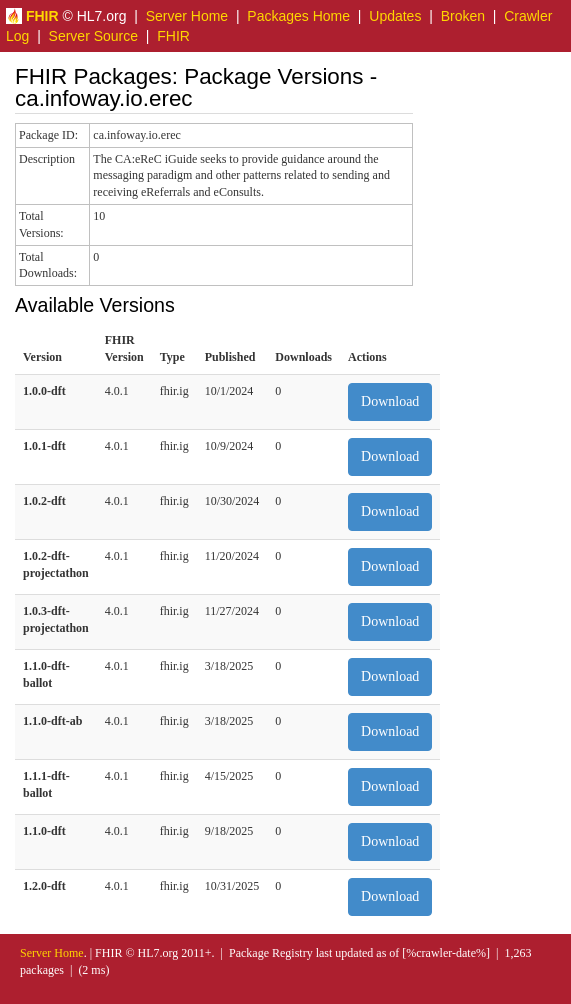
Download (390, 401)
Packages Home (298, 16)
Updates (395, 16)
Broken (463, 16)
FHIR (173, 36)
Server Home (187, 16)
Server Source (93, 36)
